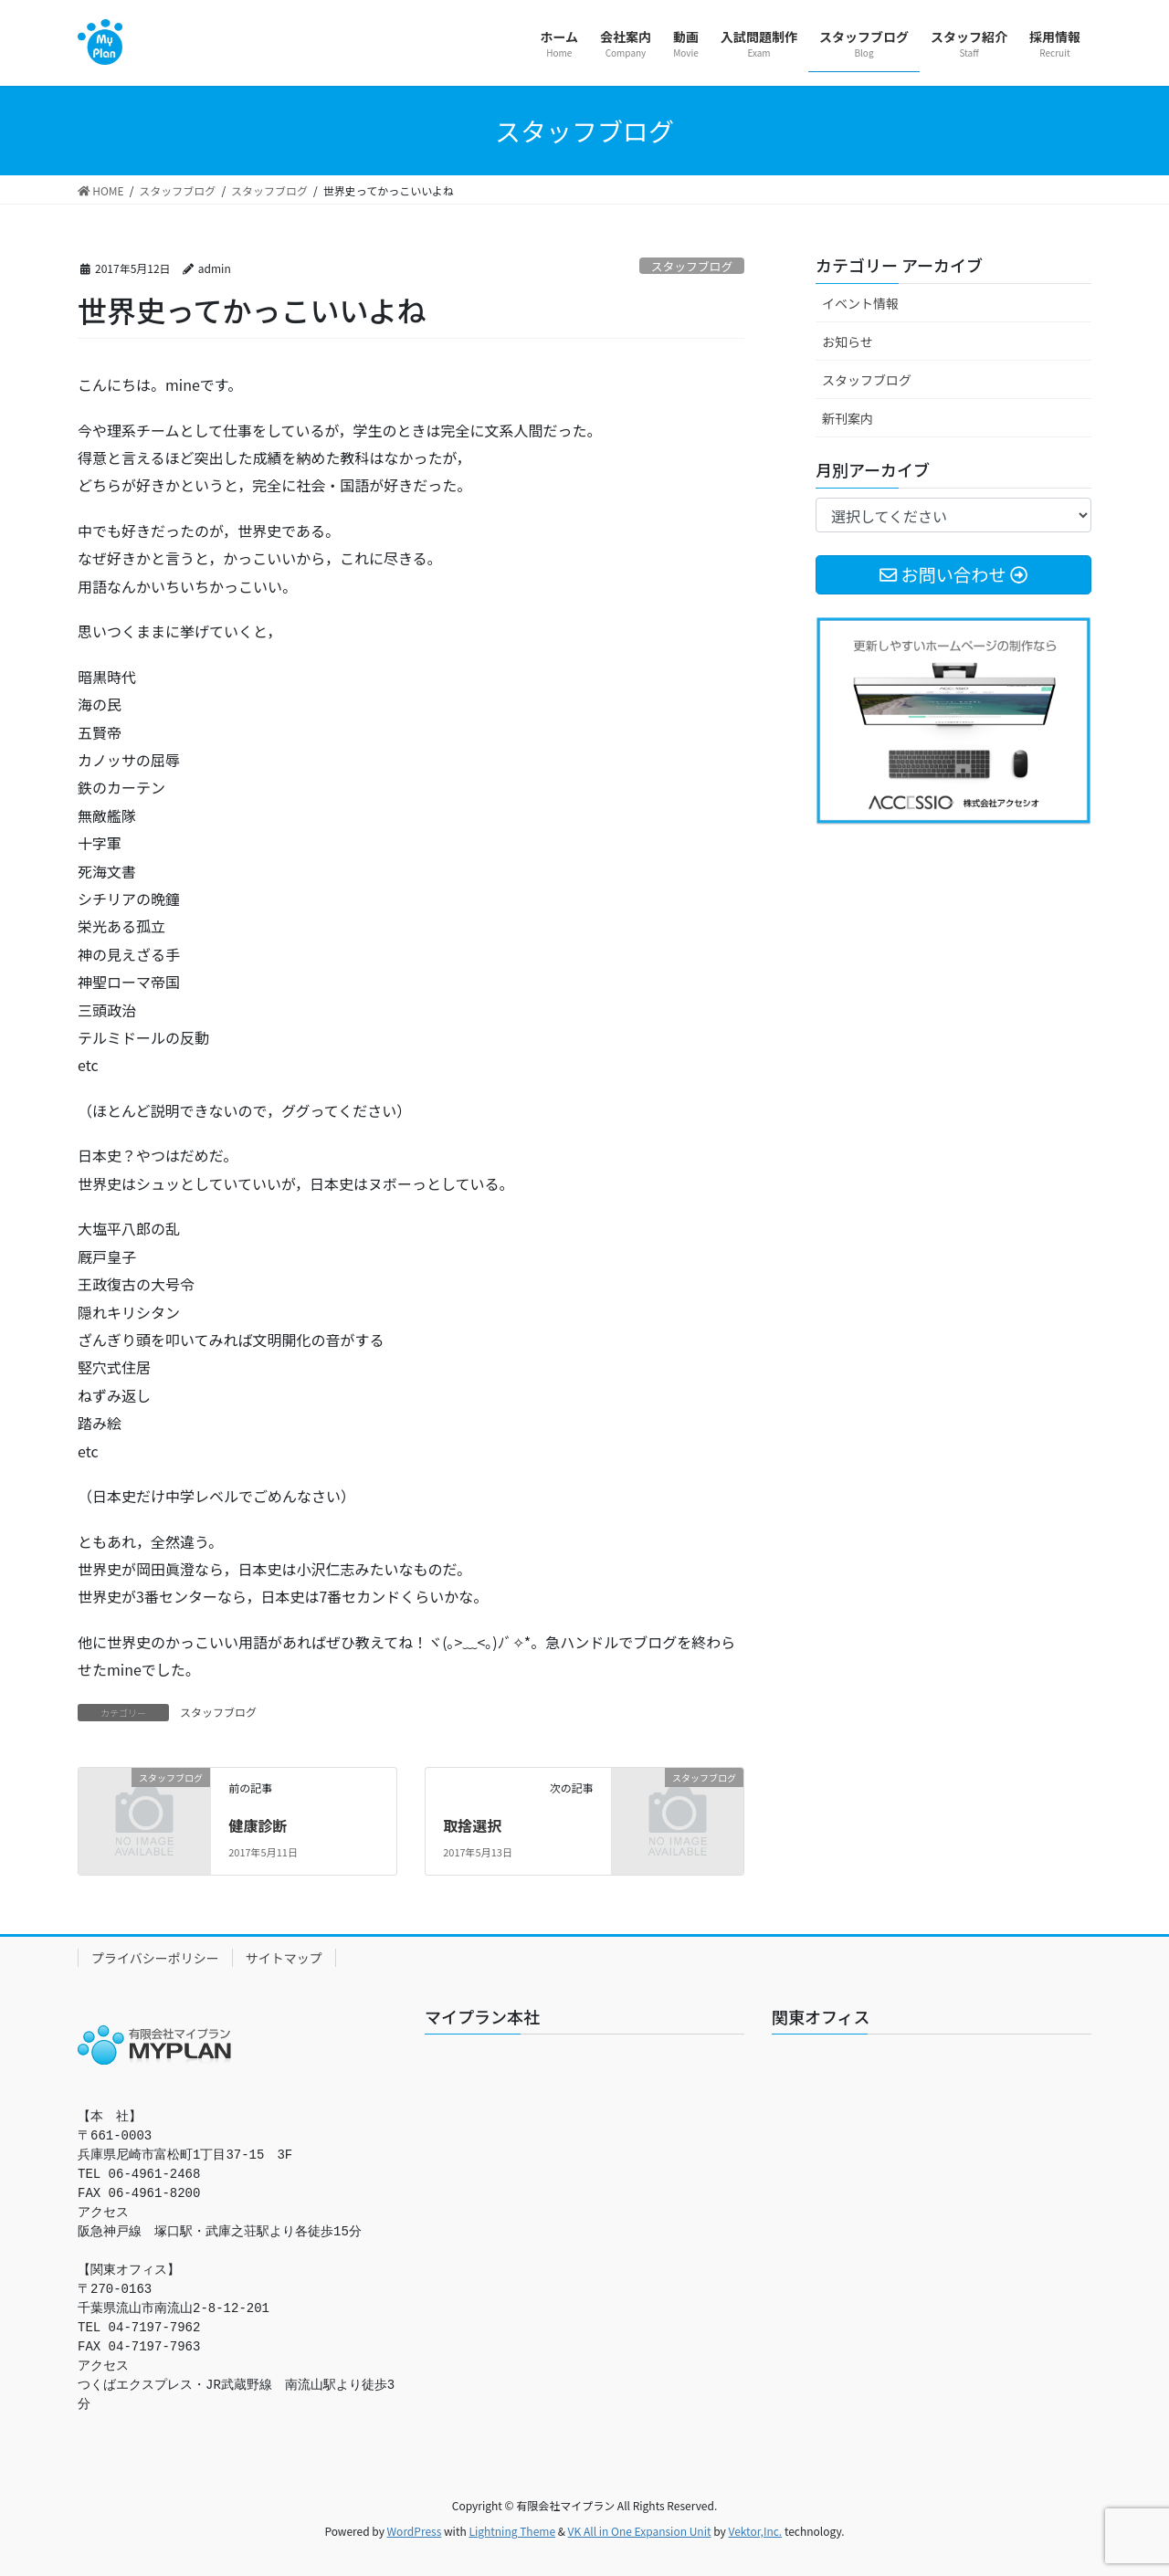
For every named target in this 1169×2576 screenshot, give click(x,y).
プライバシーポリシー (155, 1958)
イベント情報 (860, 303)
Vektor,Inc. (755, 2531)
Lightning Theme (512, 2531)
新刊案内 (847, 418)
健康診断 (257, 1825)
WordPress (414, 2531)
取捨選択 (472, 1825)
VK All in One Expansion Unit (639, 2531)
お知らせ (847, 341)
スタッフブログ (692, 266)
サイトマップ (284, 1958)
